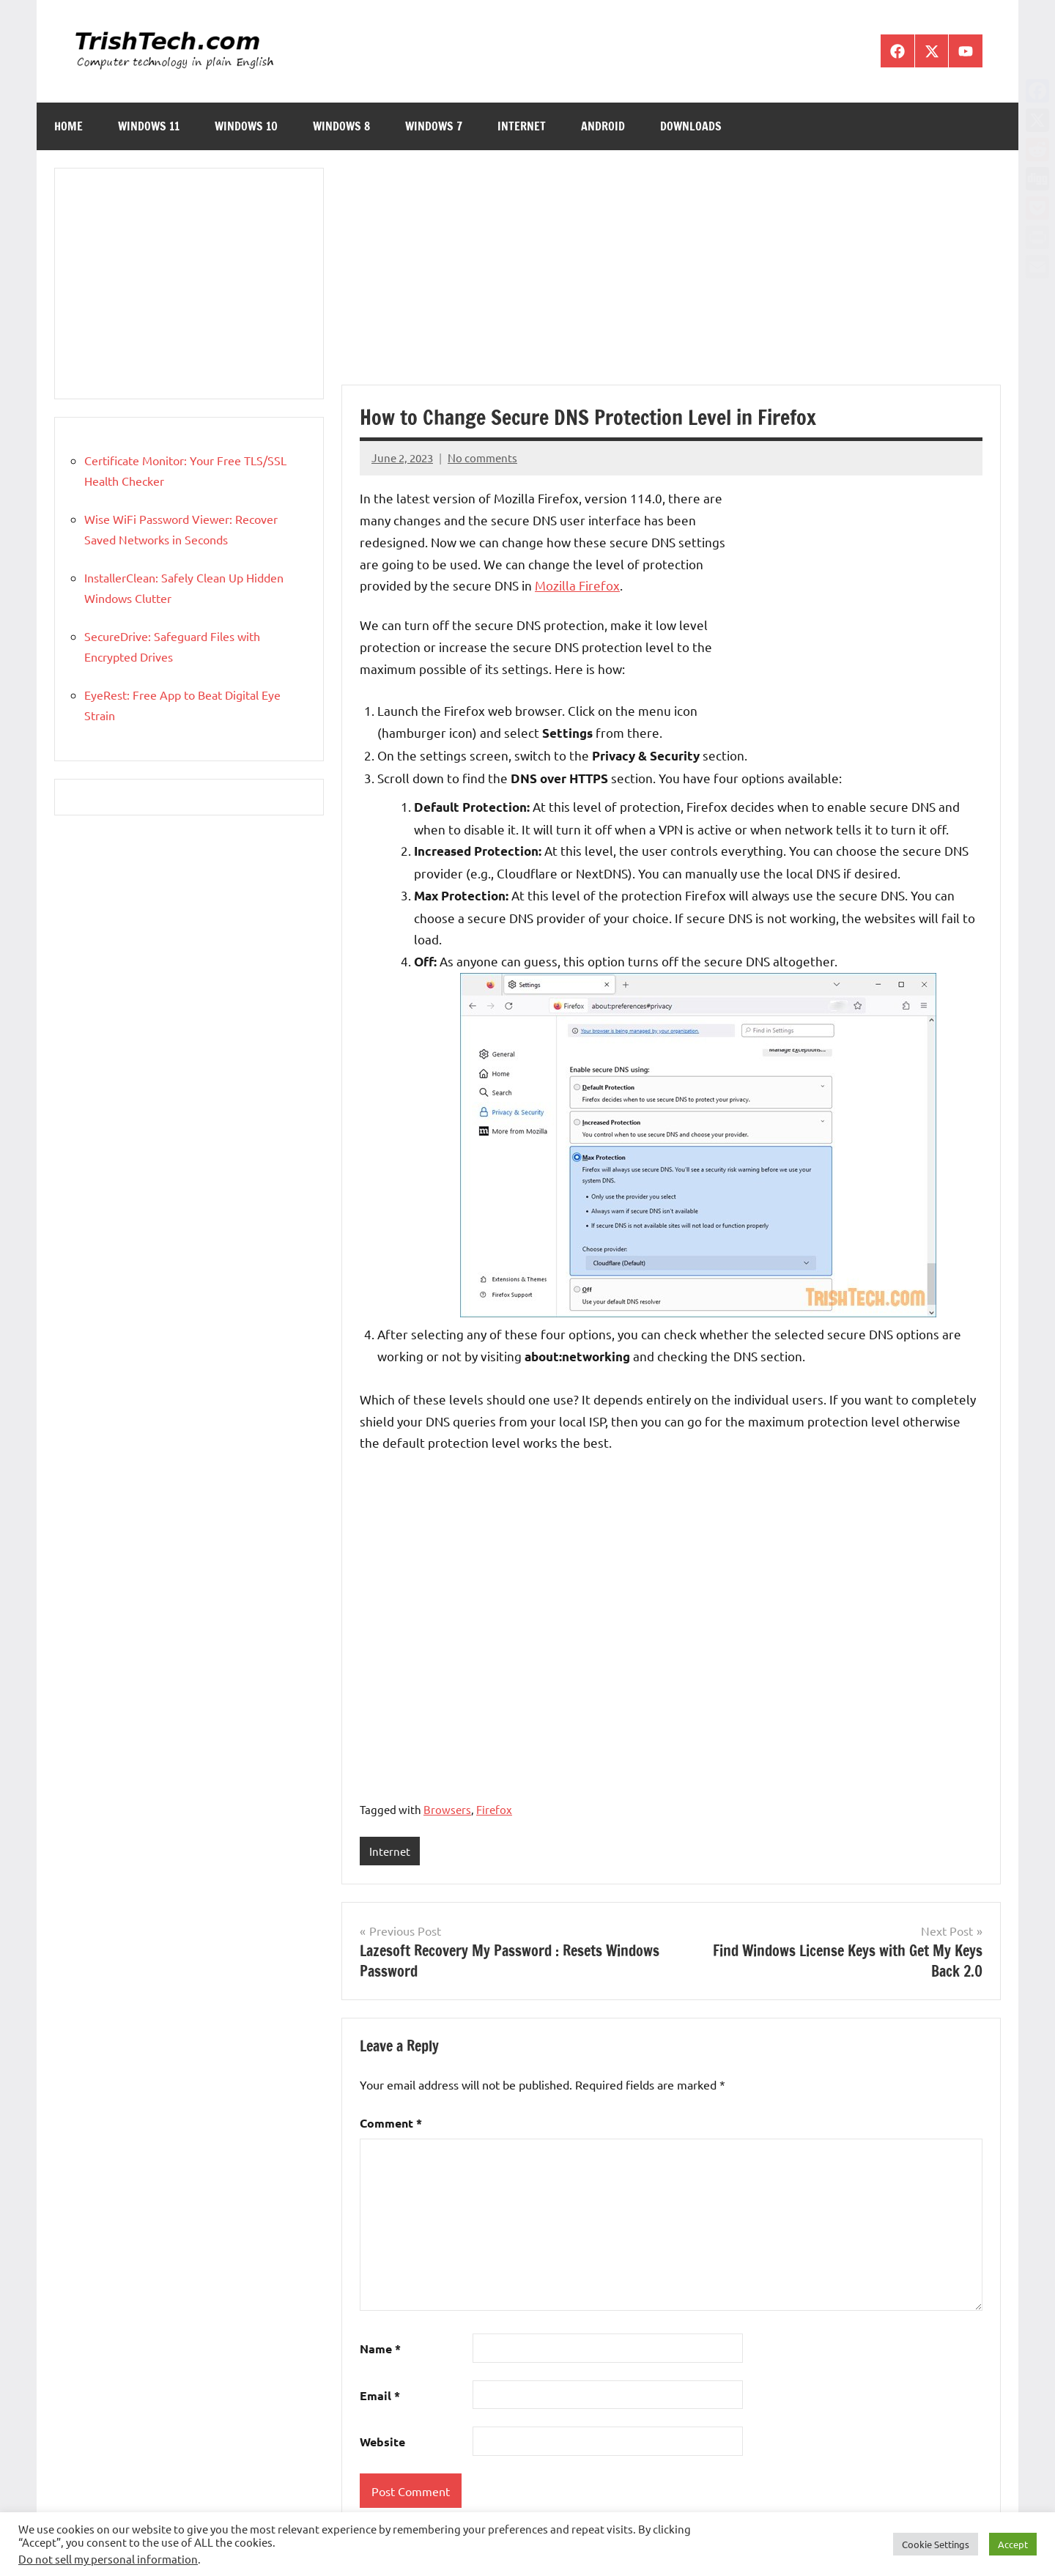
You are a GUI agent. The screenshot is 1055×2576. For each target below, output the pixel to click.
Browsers (447, 1809)
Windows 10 (246, 126)
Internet (521, 126)
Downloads (691, 126)
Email (380, 2395)
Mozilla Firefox (577, 585)
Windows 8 (341, 126)
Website (382, 2441)
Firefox (494, 1809)
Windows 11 (148, 126)
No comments (482, 458)
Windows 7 (433, 126)
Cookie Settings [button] (935, 2544)
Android (603, 126)
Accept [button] (1013, 2544)
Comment (391, 2123)
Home (68, 126)
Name (380, 2348)
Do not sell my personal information (108, 2559)
